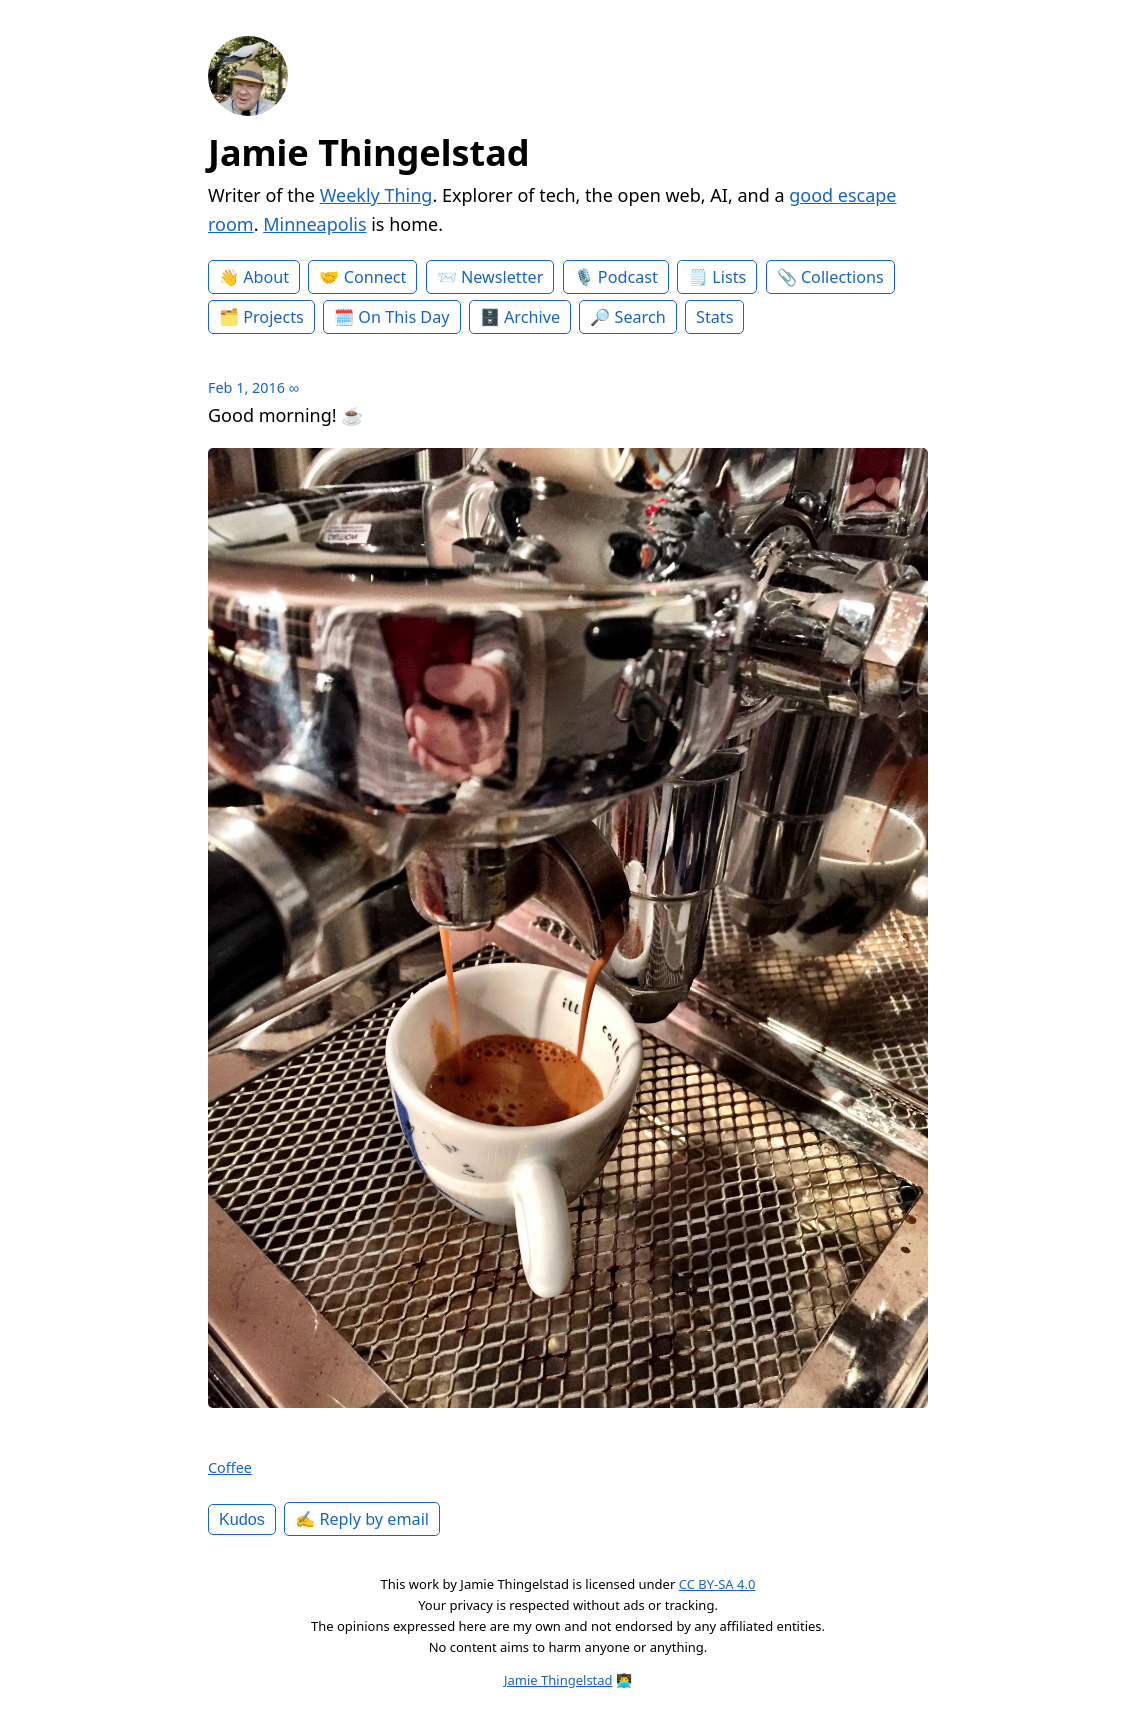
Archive (532, 317)
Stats (714, 317)
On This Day (403, 317)
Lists (729, 277)
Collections (842, 277)
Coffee (230, 1467)
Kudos (242, 1519)
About (266, 277)
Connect (375, 277)
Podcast (628, 277)
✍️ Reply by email (362, 1519)
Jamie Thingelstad (369, 152)
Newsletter (502, 277)
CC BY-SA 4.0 (717, 1584)
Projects (273, 317)
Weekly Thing (376, 195)
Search (640, 317)
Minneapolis (314, 224)
